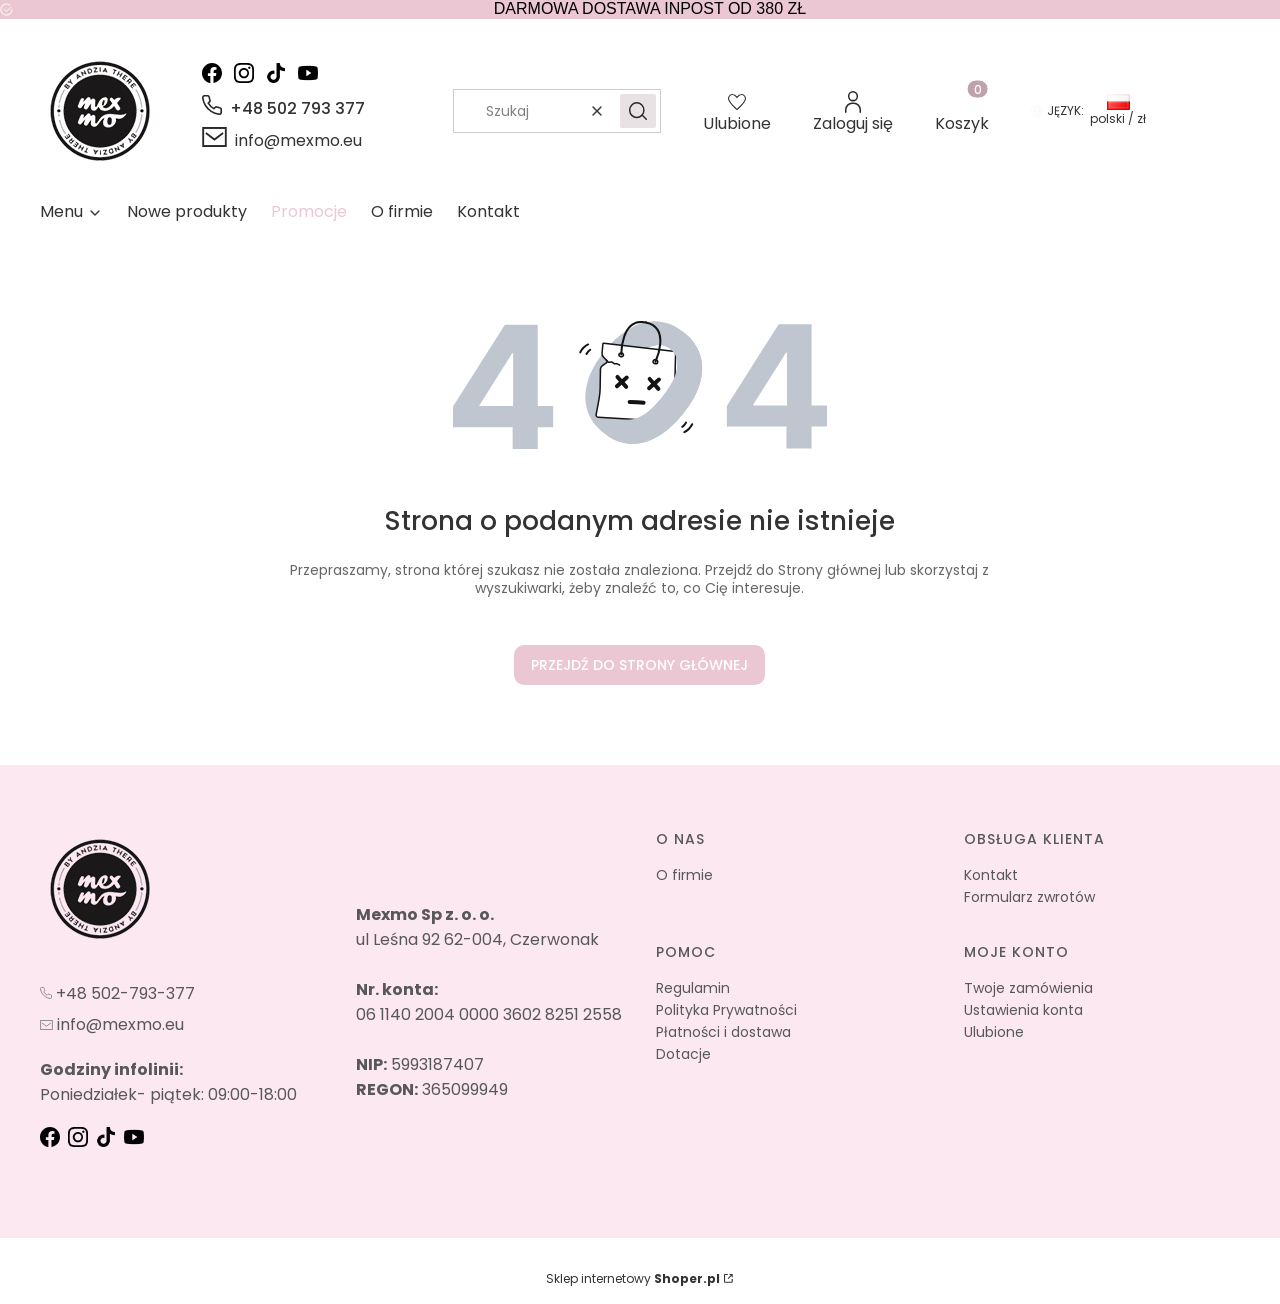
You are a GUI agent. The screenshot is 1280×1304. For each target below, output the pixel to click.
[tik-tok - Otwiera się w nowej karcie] (280, 73)
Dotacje (683, 1054)
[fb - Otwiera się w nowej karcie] (52, 1137)
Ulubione (994, 1032)
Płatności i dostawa (723, 1032)
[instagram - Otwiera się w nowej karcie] (248, 73)
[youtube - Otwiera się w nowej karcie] (312, 73)
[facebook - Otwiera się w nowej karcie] (216, 73)
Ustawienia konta (1023, 1010)
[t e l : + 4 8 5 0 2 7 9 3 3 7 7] (117, 992)
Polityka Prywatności (726, 1010)
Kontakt (991, 875)
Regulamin (693, 988)
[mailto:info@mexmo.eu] (282, 140)
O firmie (684, 875)
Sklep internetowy (633, 1278)
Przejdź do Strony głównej (639, 665)
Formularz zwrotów (1029, 897)
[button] (638, 111)
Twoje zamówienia (1028, 988)
